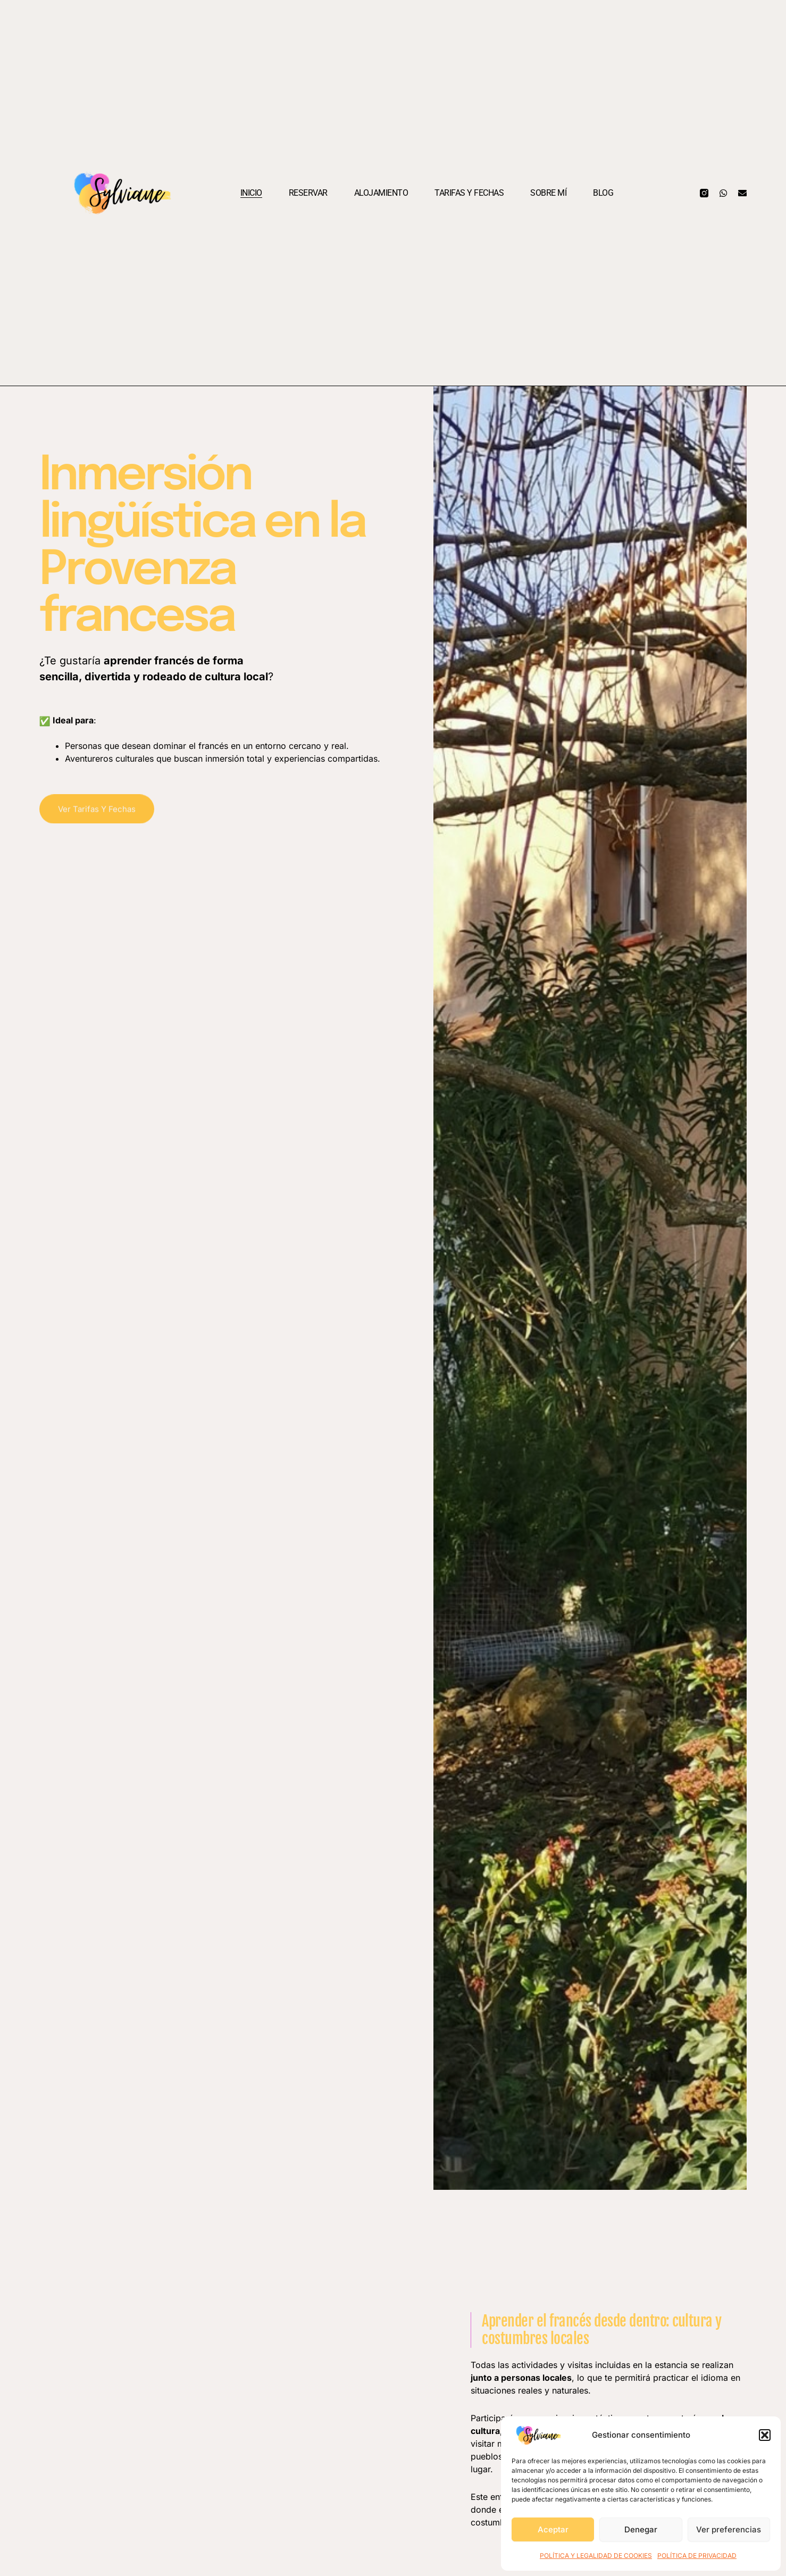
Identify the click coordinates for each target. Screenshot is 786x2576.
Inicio (251, 193)
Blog (603, 193)
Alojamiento (381, 193)
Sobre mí (548, 193)
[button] (764, 2435)
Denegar (640, 2529)
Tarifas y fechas (469, 193)
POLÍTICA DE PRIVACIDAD (697, 2556)
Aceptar (553, 2529)
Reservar (308, 193)
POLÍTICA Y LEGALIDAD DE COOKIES (596, 2556)
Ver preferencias (728, 2529)
